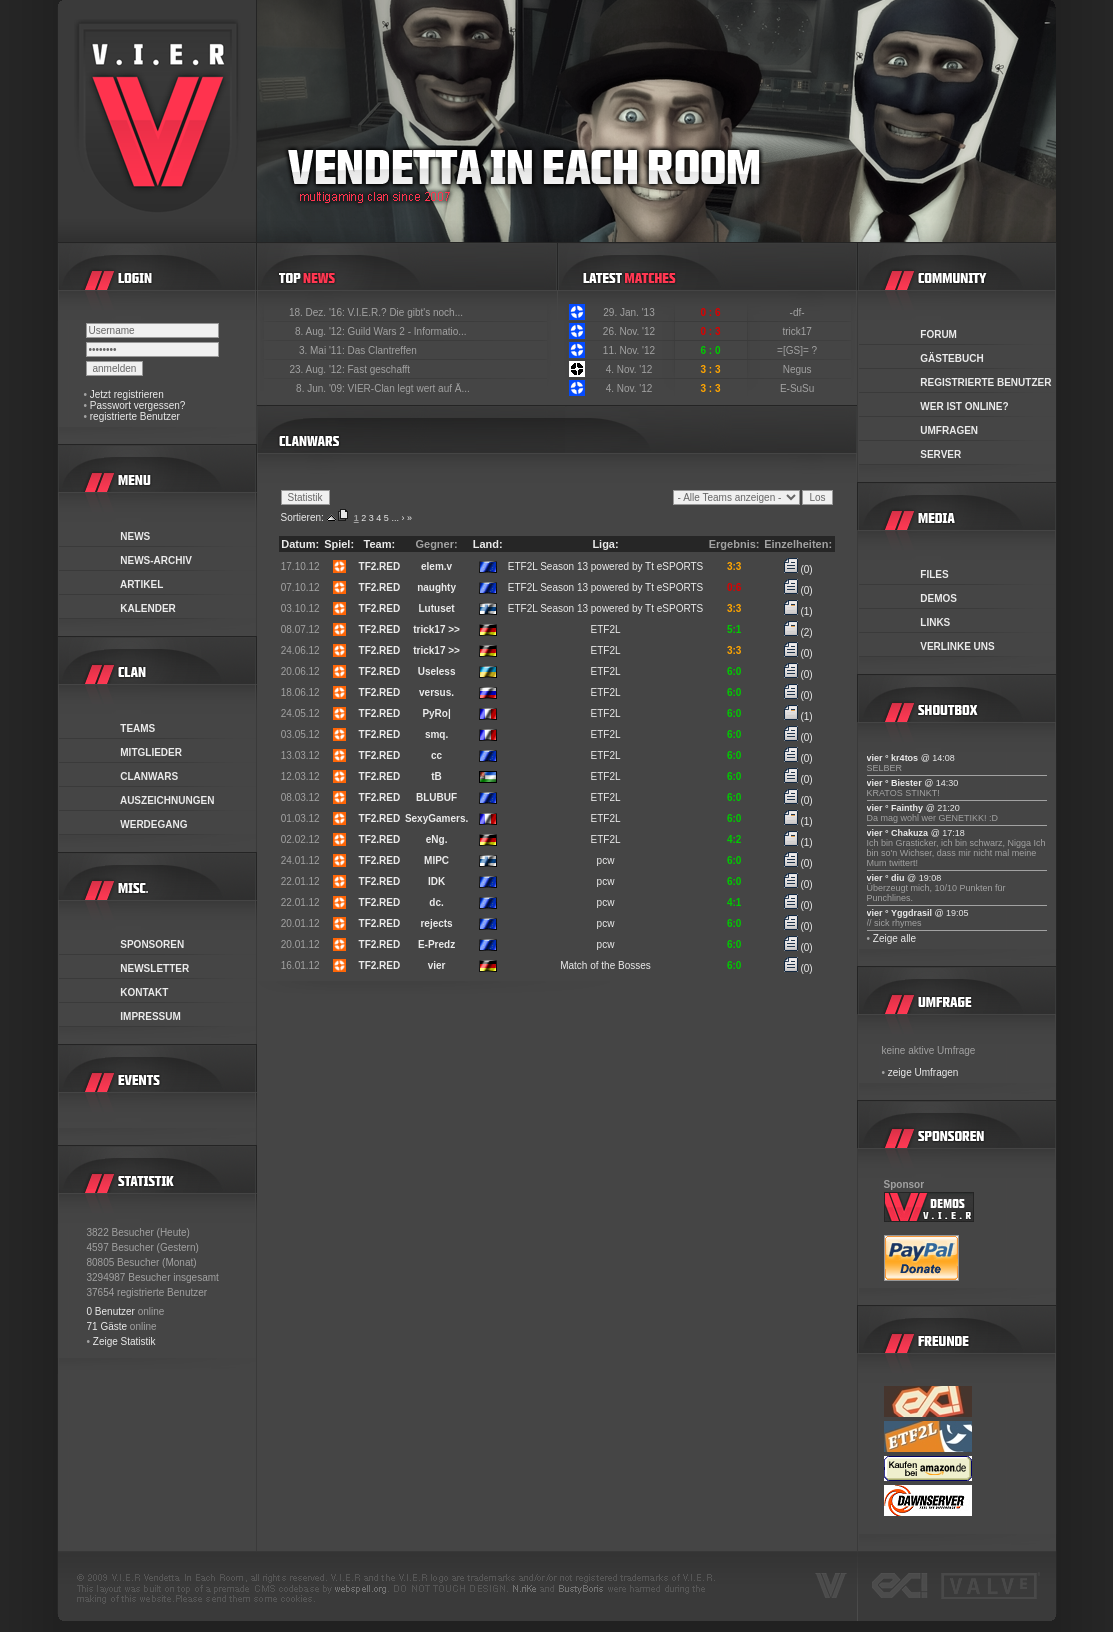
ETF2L (606, 629)
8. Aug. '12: (321, 331)
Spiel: (339, 544)
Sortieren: (302, 517)
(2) (798, 632)
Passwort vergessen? (138, 405)
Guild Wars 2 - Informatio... (407, 331)
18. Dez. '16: (318, 312)
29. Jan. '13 (628, 312)
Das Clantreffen (382, 350)
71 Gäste (107, 1326)
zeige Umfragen (923, 1072)
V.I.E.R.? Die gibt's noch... (406, 312)
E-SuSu (798, 388)
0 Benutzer (111, 1311)
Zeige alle (894, 938)
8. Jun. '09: (321, 388)
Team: (380, 544)
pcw (606, 860)
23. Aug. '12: (318, 369)
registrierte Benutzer (135, 416)
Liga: (605, 544)
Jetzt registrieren (127, 394)
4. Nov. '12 (629, 369)
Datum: (300, 544)
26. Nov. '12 (629, 331)
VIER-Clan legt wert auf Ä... (409, 388)
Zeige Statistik (124, 1341)
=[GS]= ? (798, 350)
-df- (799, 312)
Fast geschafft (379, 369)
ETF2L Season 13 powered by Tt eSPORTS (605, 566)
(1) (798, 611)
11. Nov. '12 (629, 350)
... (395, 518)
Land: (488, 544)
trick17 (798, 331)
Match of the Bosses (605, 965)
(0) (798, 569)
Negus (799, 369)
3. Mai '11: (323, 350)
